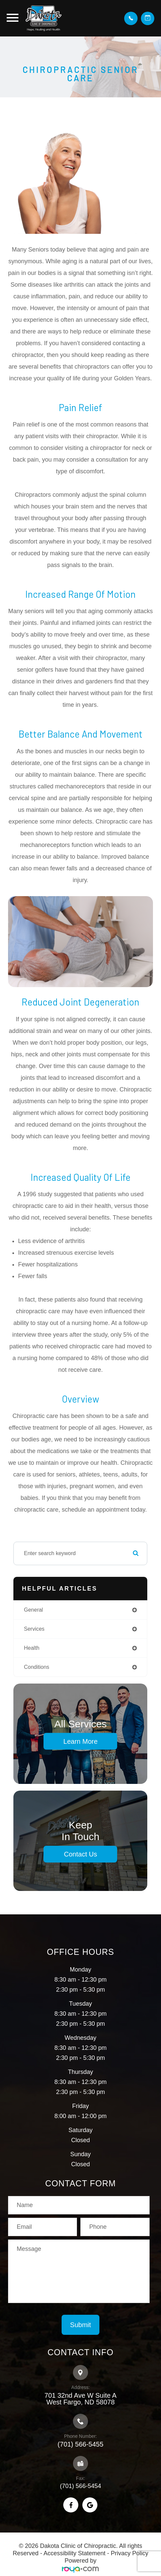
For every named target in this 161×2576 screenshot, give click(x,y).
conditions (36, 1667)
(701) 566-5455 (80, 2444)
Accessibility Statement (74, 2553)
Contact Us (80, 1854)
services (34, 1629)
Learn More (80, 1741)
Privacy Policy (129, 2553)
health (31, 1648)
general (33, 1610)
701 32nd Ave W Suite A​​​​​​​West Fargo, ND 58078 (80, 2399)
